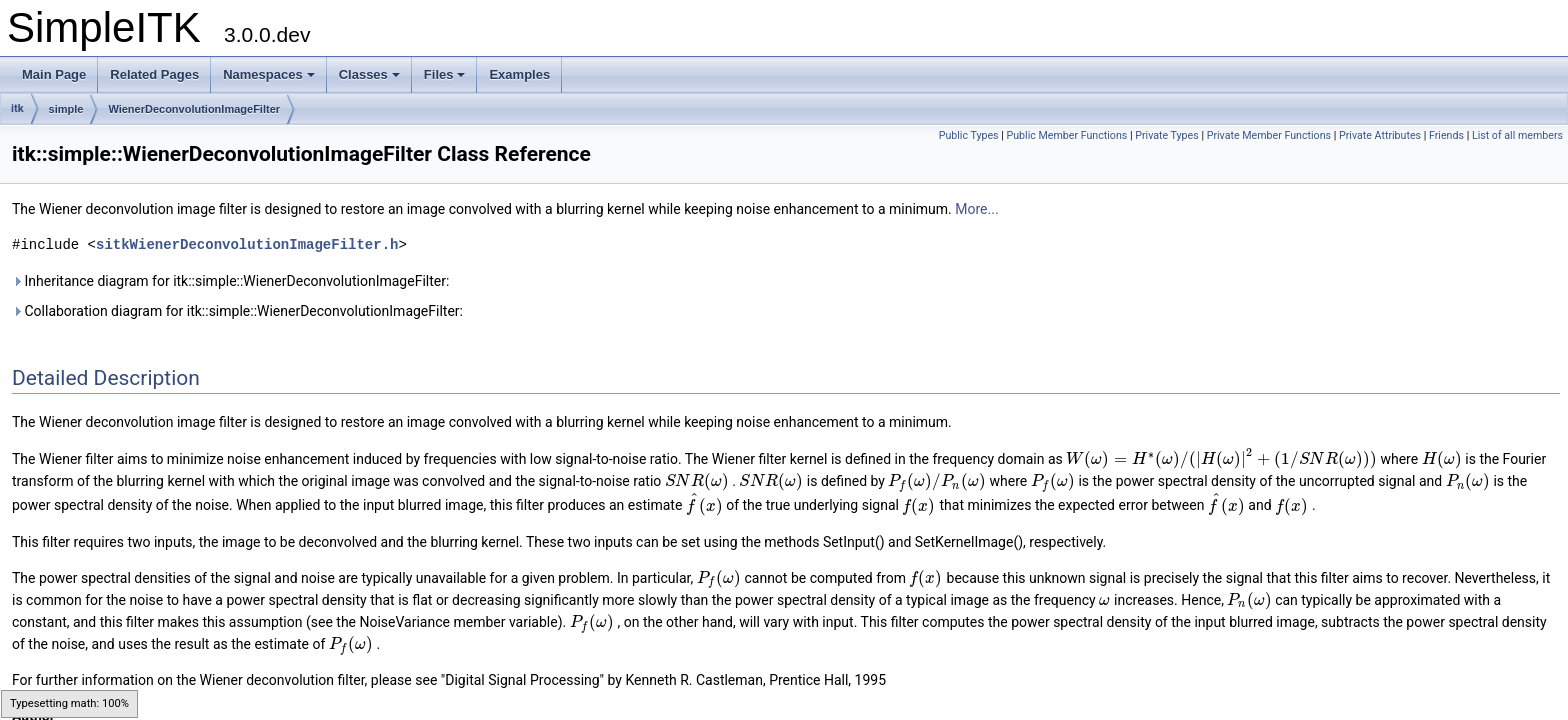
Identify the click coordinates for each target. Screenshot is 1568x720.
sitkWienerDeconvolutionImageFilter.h (247, 244)
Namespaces (269, 74)
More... (976, 209)
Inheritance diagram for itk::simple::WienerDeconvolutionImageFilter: (230, 281)
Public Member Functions (1067, 135)
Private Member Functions (1269, 135)
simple (66, 109)
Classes (369, 74)
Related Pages (154, 74)
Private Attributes (1380, 135)
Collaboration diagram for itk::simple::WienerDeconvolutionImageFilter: (237, 311)
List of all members (1517, 135)
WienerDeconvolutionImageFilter (194, 109)
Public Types (969, 135)
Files (445, 74)
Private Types (1167, 135)
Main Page (54, 74)
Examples (519, 74)
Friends (1446, 135)
